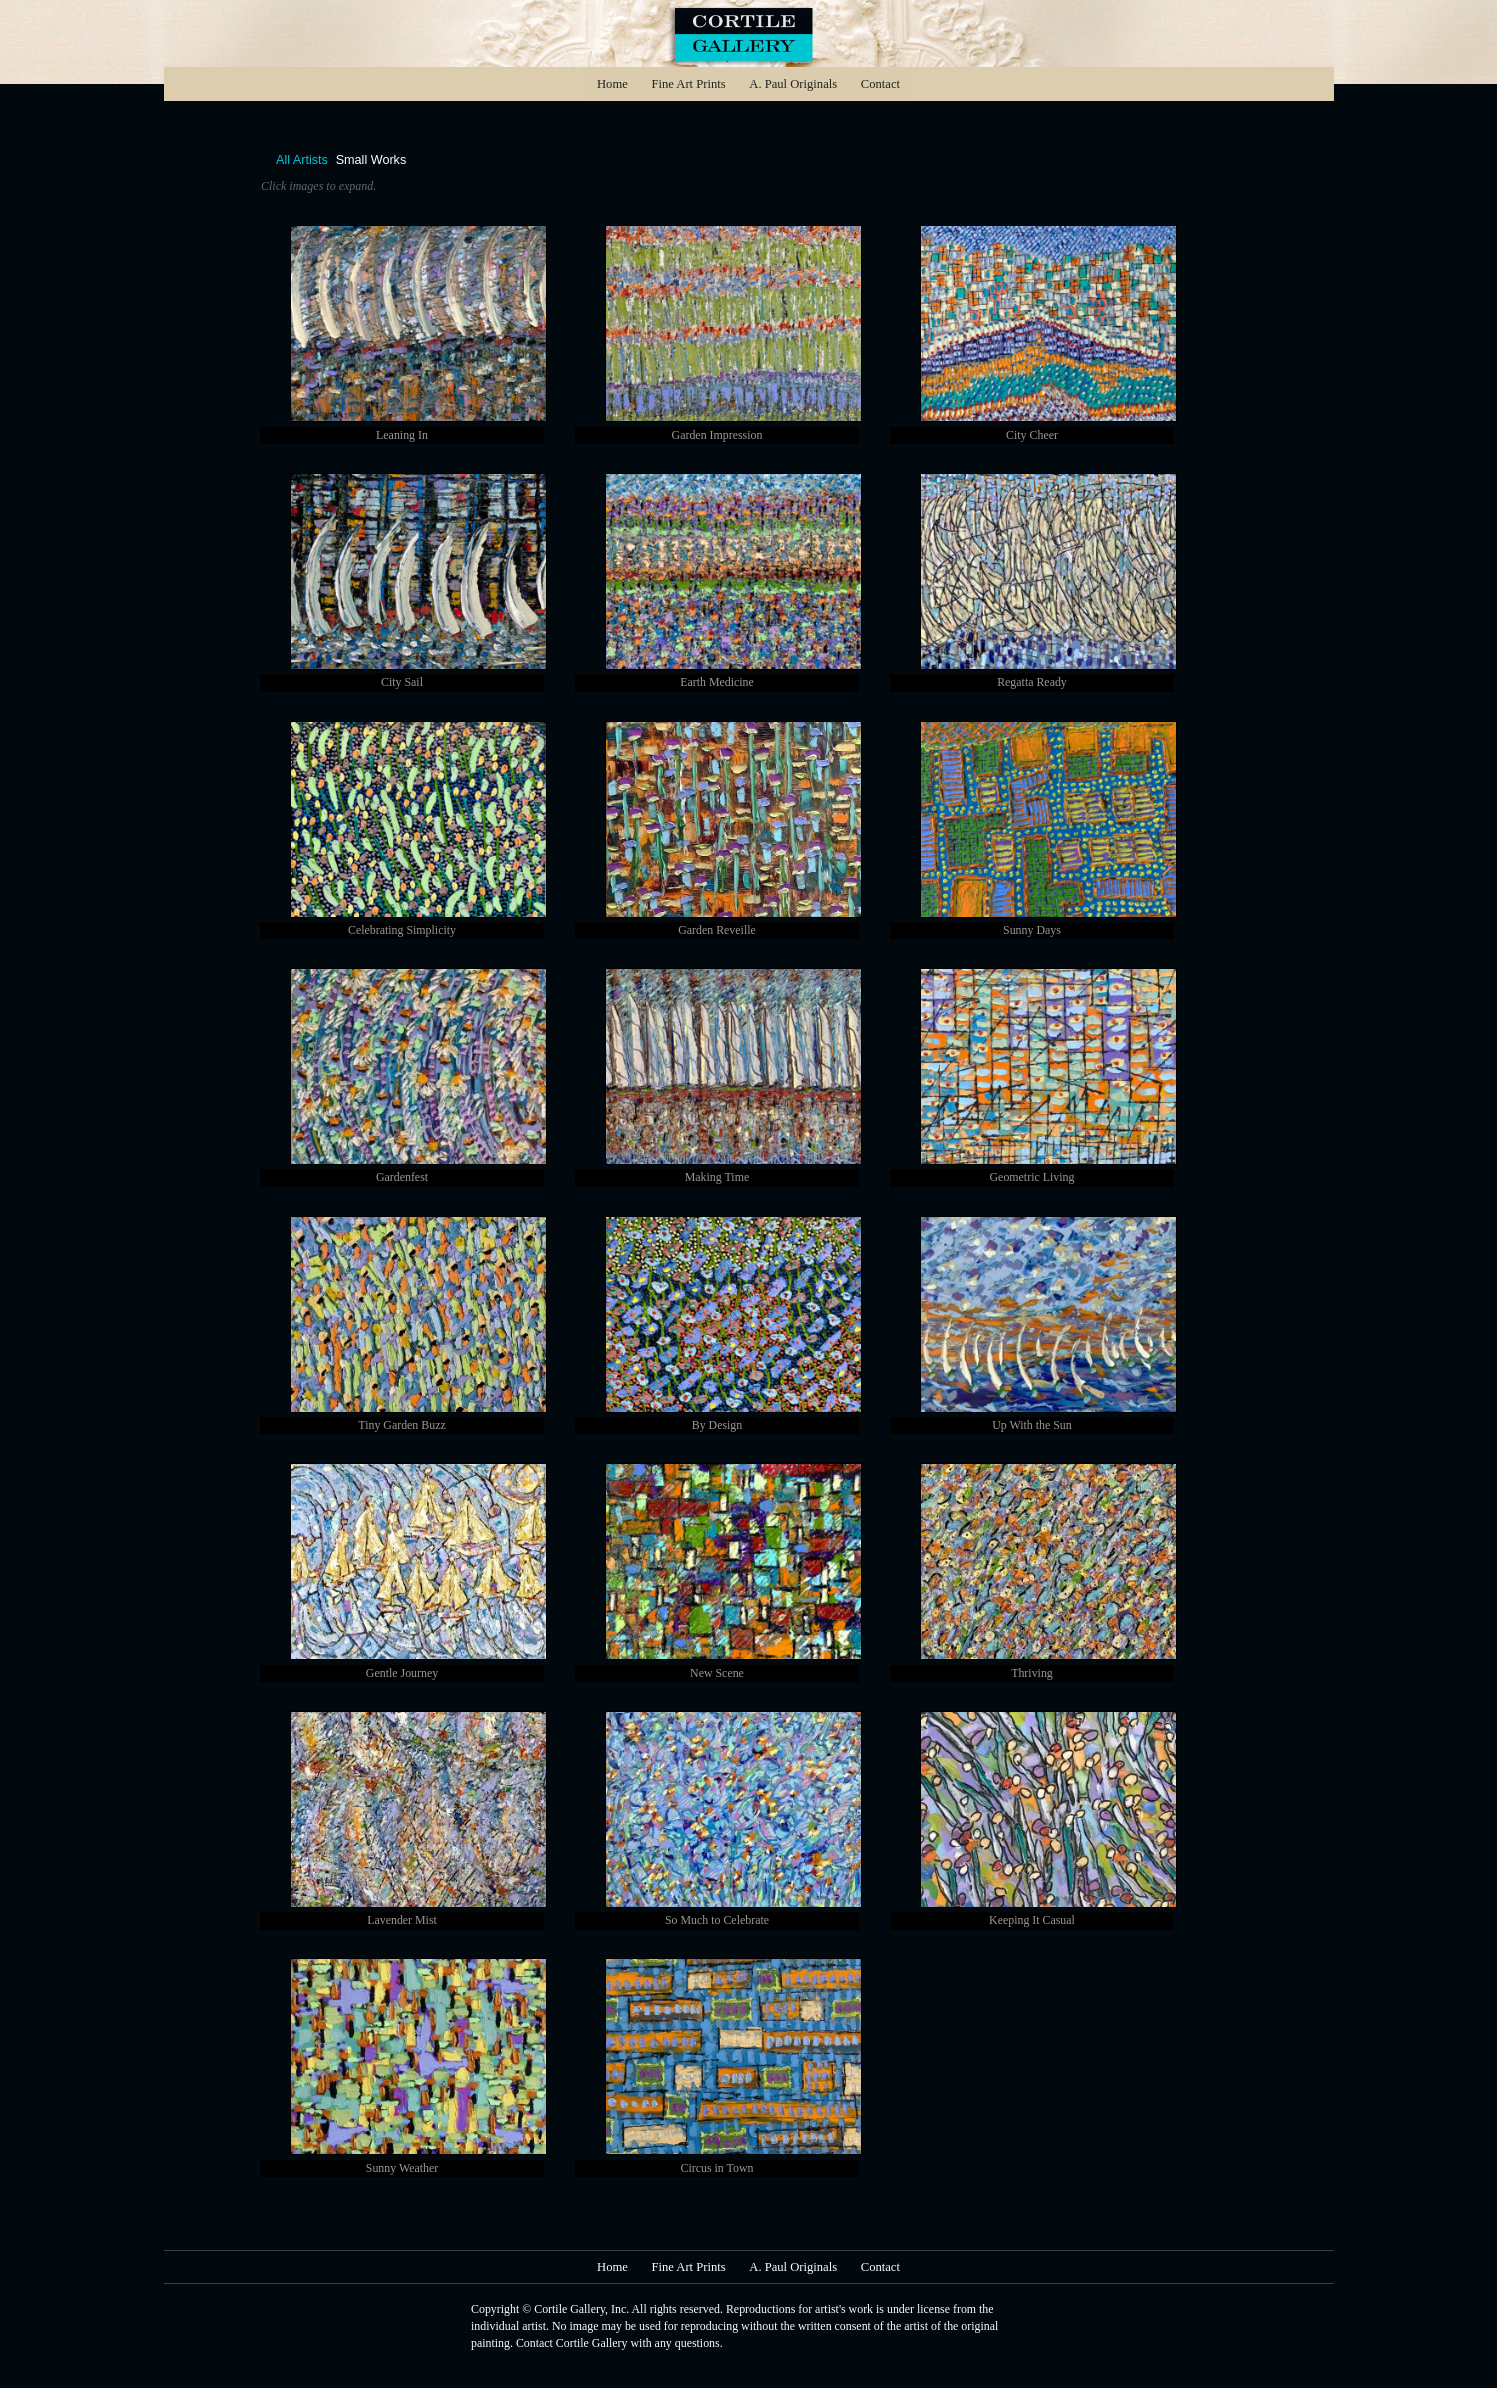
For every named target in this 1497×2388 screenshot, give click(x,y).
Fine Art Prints (688, 84)
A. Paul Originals (793, 84)
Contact (880, 84)
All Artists (302, 161)
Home (612, 84)
